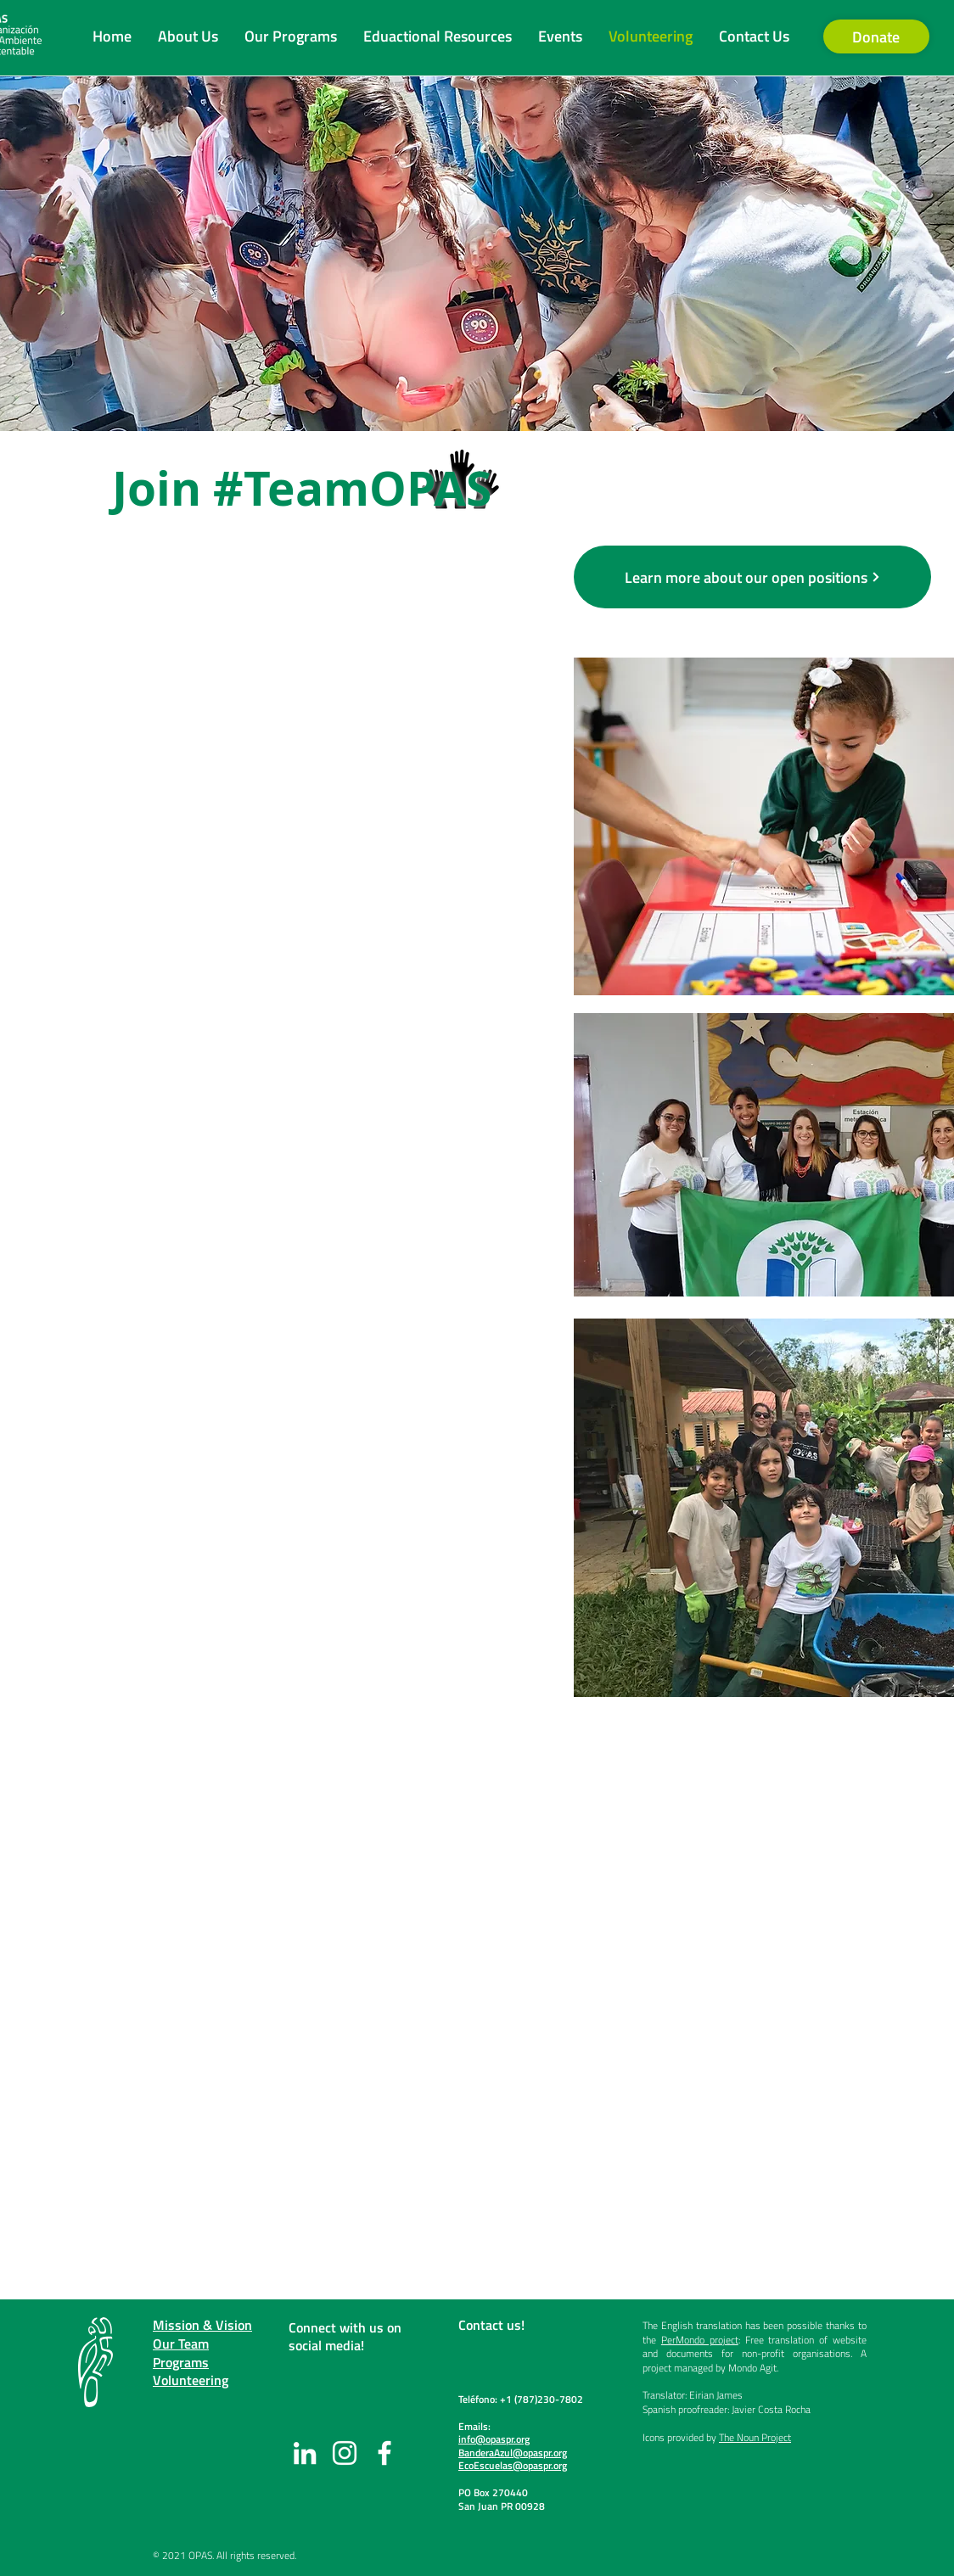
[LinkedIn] (305, 2453)
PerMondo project (699, 2340)
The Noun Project (755, 2437)
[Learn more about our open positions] (752, 577)
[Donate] (876, 36)
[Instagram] (344, 2453)
